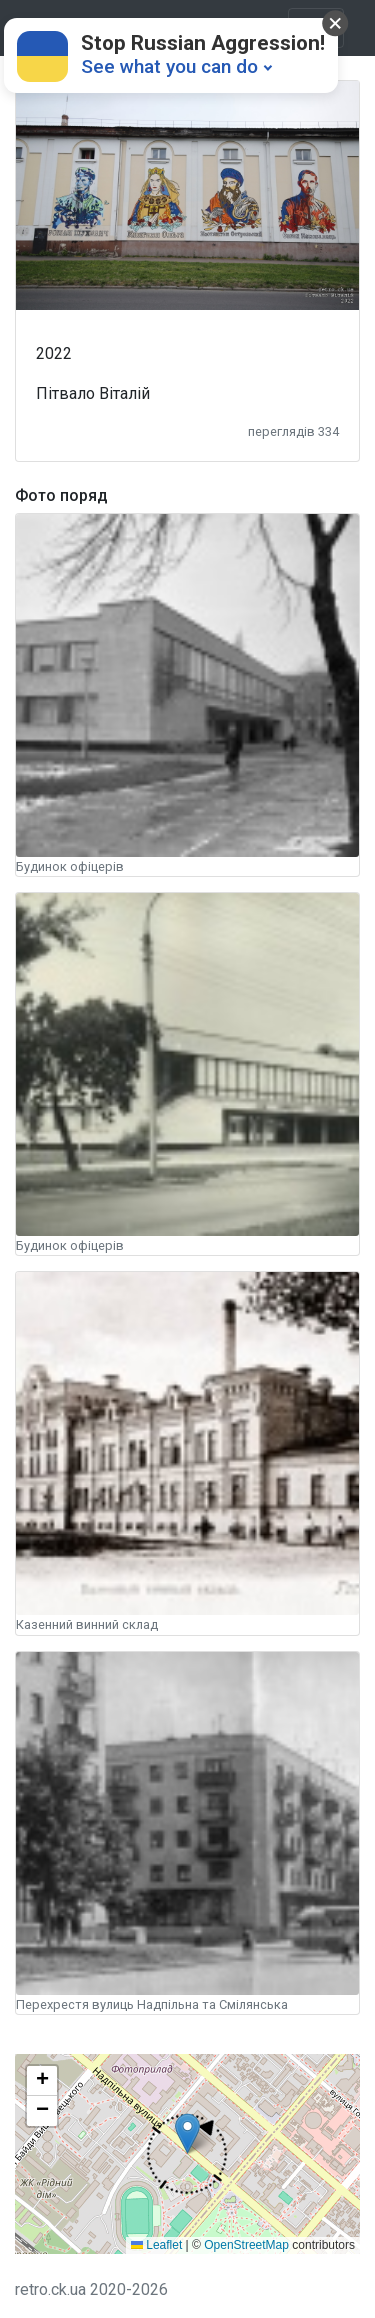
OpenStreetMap (246, 2245)
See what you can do (169, 66)
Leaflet (156, 2245)
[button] (187, 2154)
